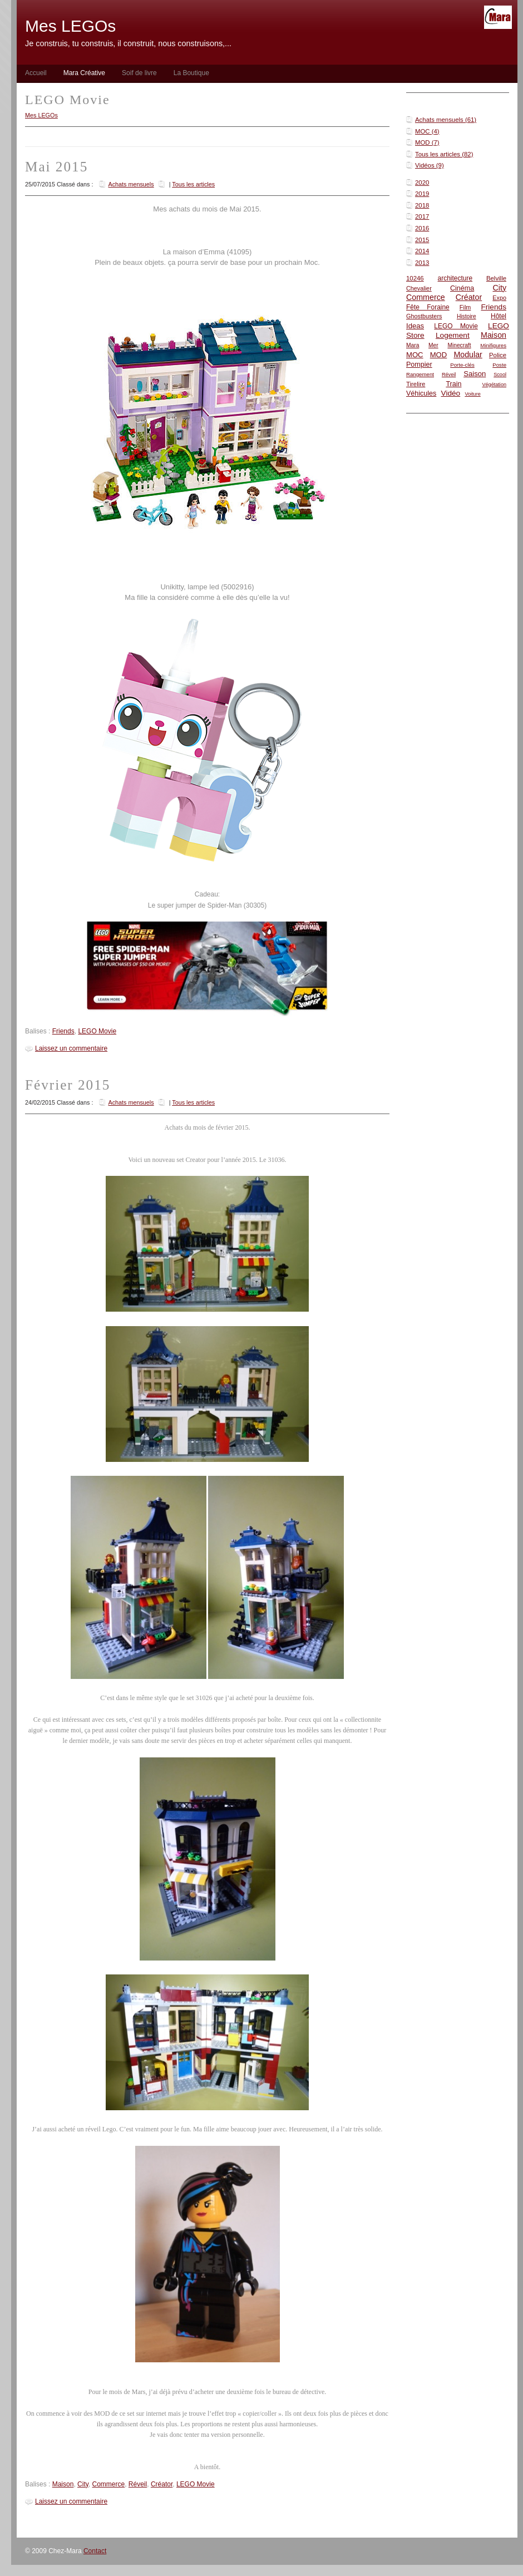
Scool (500, 374)
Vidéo (451, 393)
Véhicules (421, 393)
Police (497, 355)
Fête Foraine (428, 307)
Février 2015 (67, 1084)
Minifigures (493, 345)
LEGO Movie (456, 326)
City (499, 287)
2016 (422, 228)
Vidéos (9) (429, 165)
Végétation (494, 384)
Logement (453, 335)
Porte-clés (462, 365)
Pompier (419, 364)
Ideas (415, 326)
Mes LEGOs (41, 115)
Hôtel (498, 316)
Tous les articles (193, 184)
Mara (412, 345)
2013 (422, 262)
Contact (94, 2551)
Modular (467, 354)
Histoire (466, 316)
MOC (414, 355)
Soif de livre (139, 73)
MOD (438, 355)
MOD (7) (427, 142)
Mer (433, 345)
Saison (474, 374)
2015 (422, 240)
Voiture (472, 394)
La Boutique (191, 73)
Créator (469, 297)
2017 (422, 216)
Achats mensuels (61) (445, 119)
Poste (499, 365)
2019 (422, 193)
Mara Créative (84, 73)
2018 (422, 205)
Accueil (36, 73)
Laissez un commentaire (71, 1048)
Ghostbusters (424, 316)
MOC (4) (427, 131)
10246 (415, 278)
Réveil (449, 374)
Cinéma (462, 288)
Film (465, 307)
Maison (493, 335)
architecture (455, 278)
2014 (422, 251)
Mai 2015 (56, 166)
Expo (499, 297)
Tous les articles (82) (444, 154)
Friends (493, 307)
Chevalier (419, 288)
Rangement (420, 374)
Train (453, 384)
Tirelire (415, 384)
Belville (496, 278)
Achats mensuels (131, 184)
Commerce (425, 297)
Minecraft (459, 345)
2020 (422, 182)
